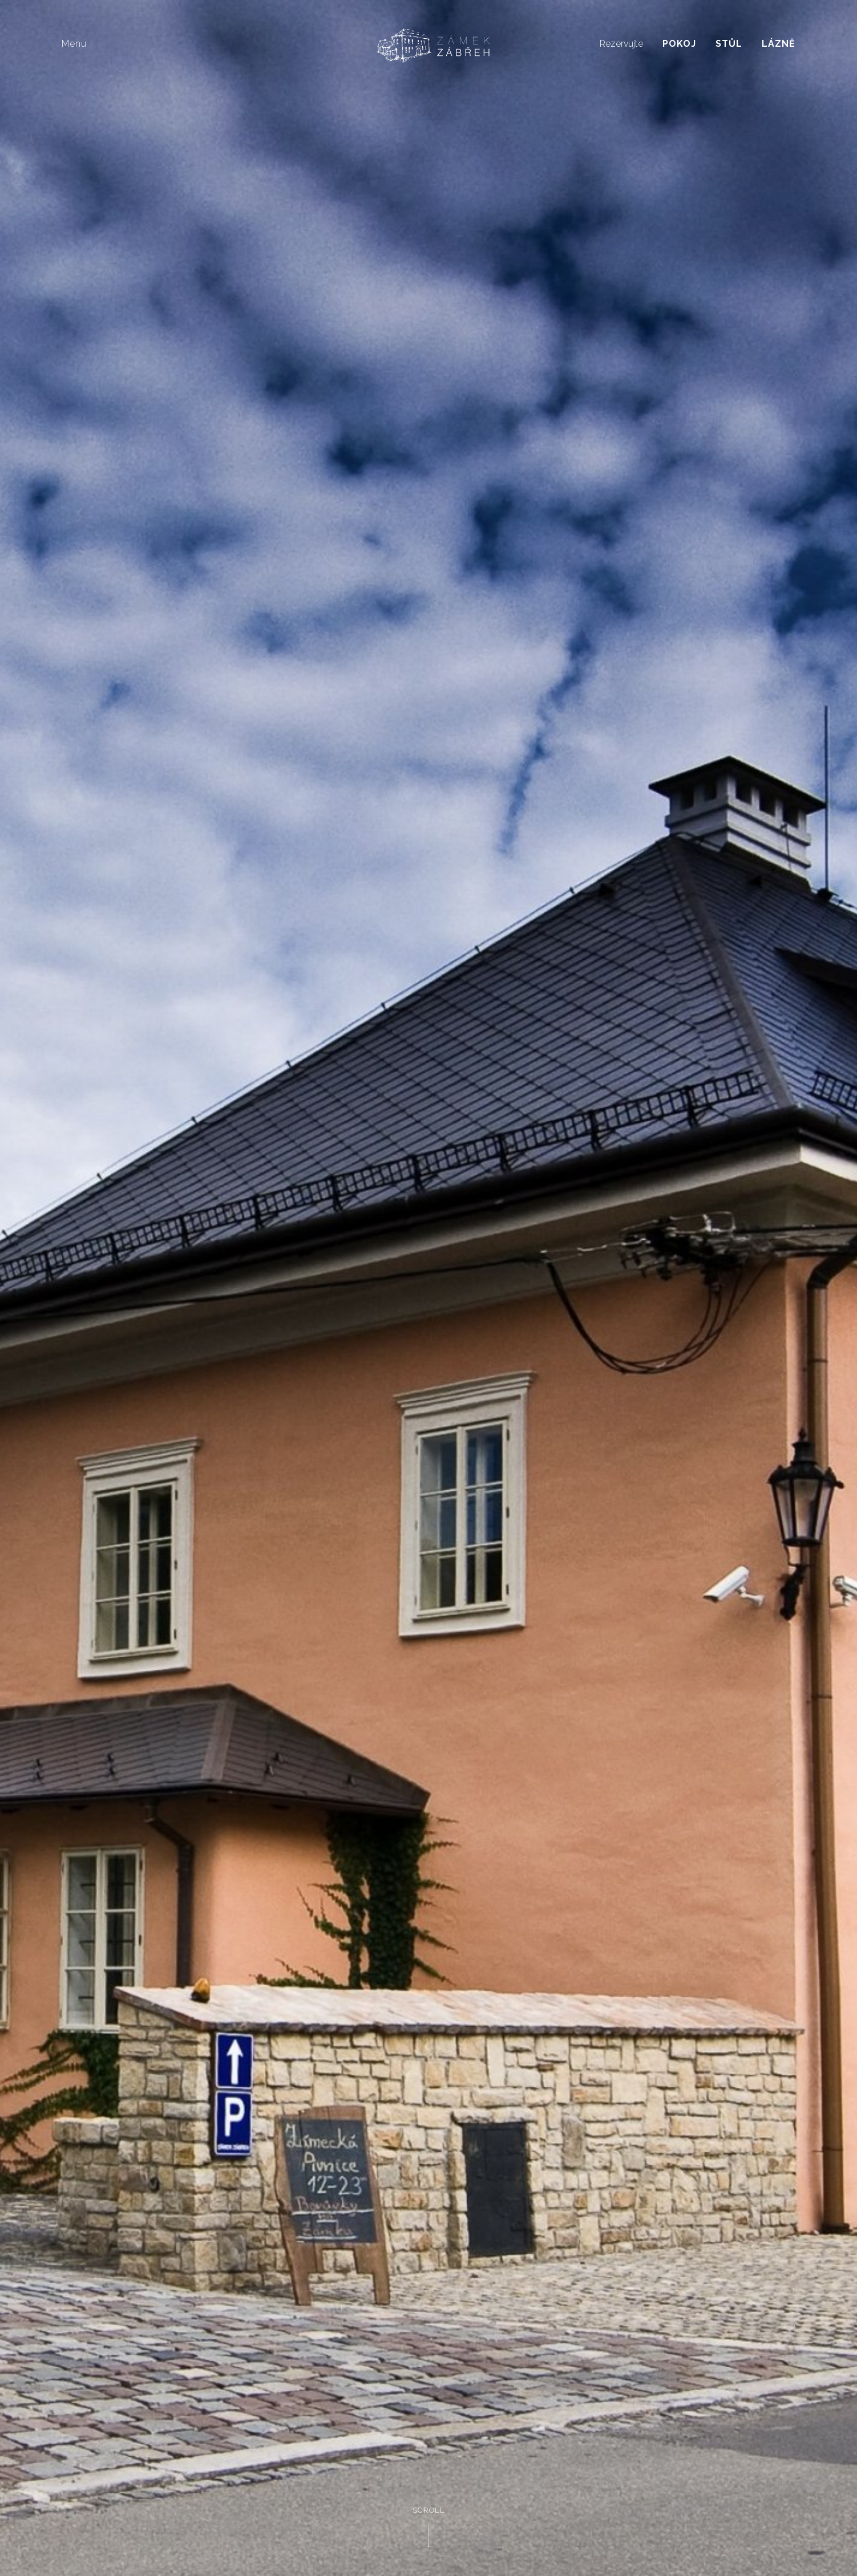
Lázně (778, 43)
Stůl (728, 43)
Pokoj (679, 43)
